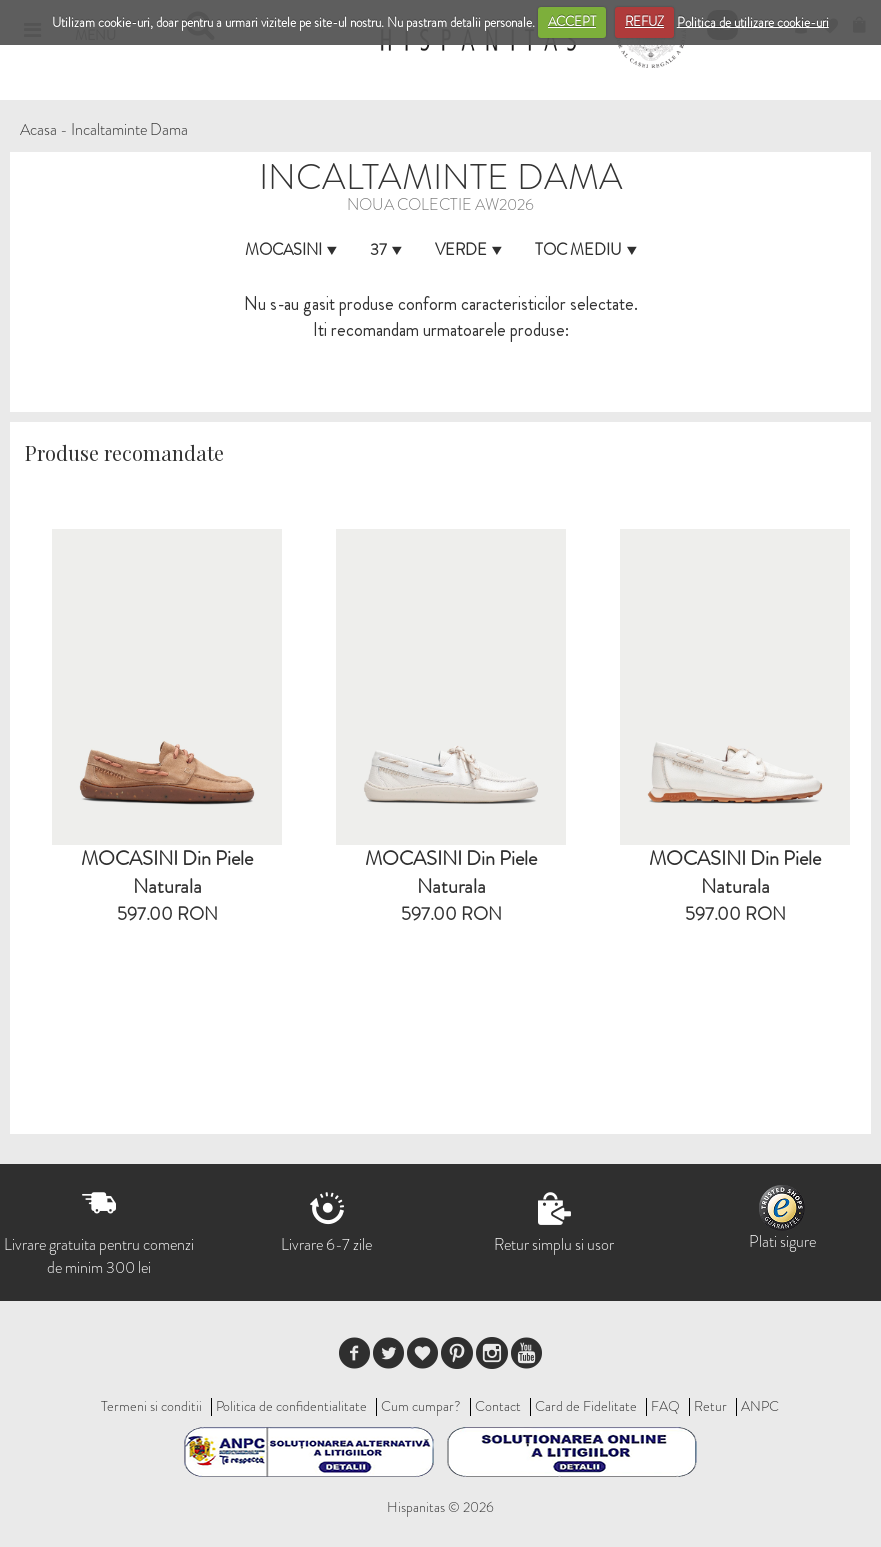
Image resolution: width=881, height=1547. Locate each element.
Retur (710, 1406)
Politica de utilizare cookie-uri (753, 21)
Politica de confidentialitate (291, 1406)
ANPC (760, 1406)
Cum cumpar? (421, 1406)
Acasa (38, 129)
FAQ (665, 1406)
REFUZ (644, 21)
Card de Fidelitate (586, 1406)
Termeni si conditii (151, 1406)
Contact (498, 1406)
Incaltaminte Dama (129, 129)
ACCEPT (572, 21)
